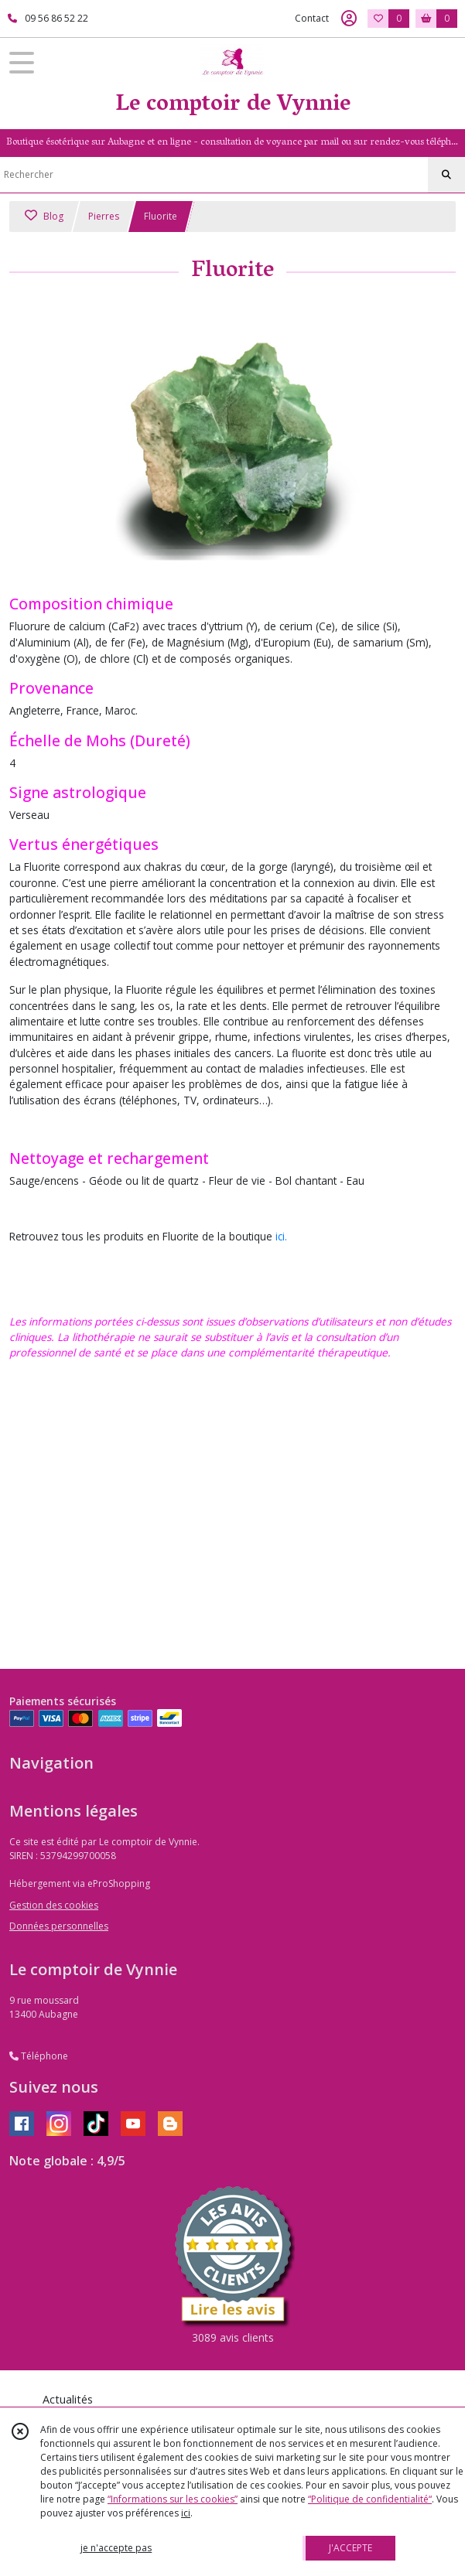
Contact (312, 18)
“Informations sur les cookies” (173, 2499)
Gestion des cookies (53, 1905)
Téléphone (38, 2056)
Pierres (103, 216)
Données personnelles (58, 1926)
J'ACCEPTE (350, 2547)
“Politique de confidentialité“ (370, 2499)
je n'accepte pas (116, 2547)
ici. (281, 1236)
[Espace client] (349, 18)
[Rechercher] (446, 175)
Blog (44, 216)
